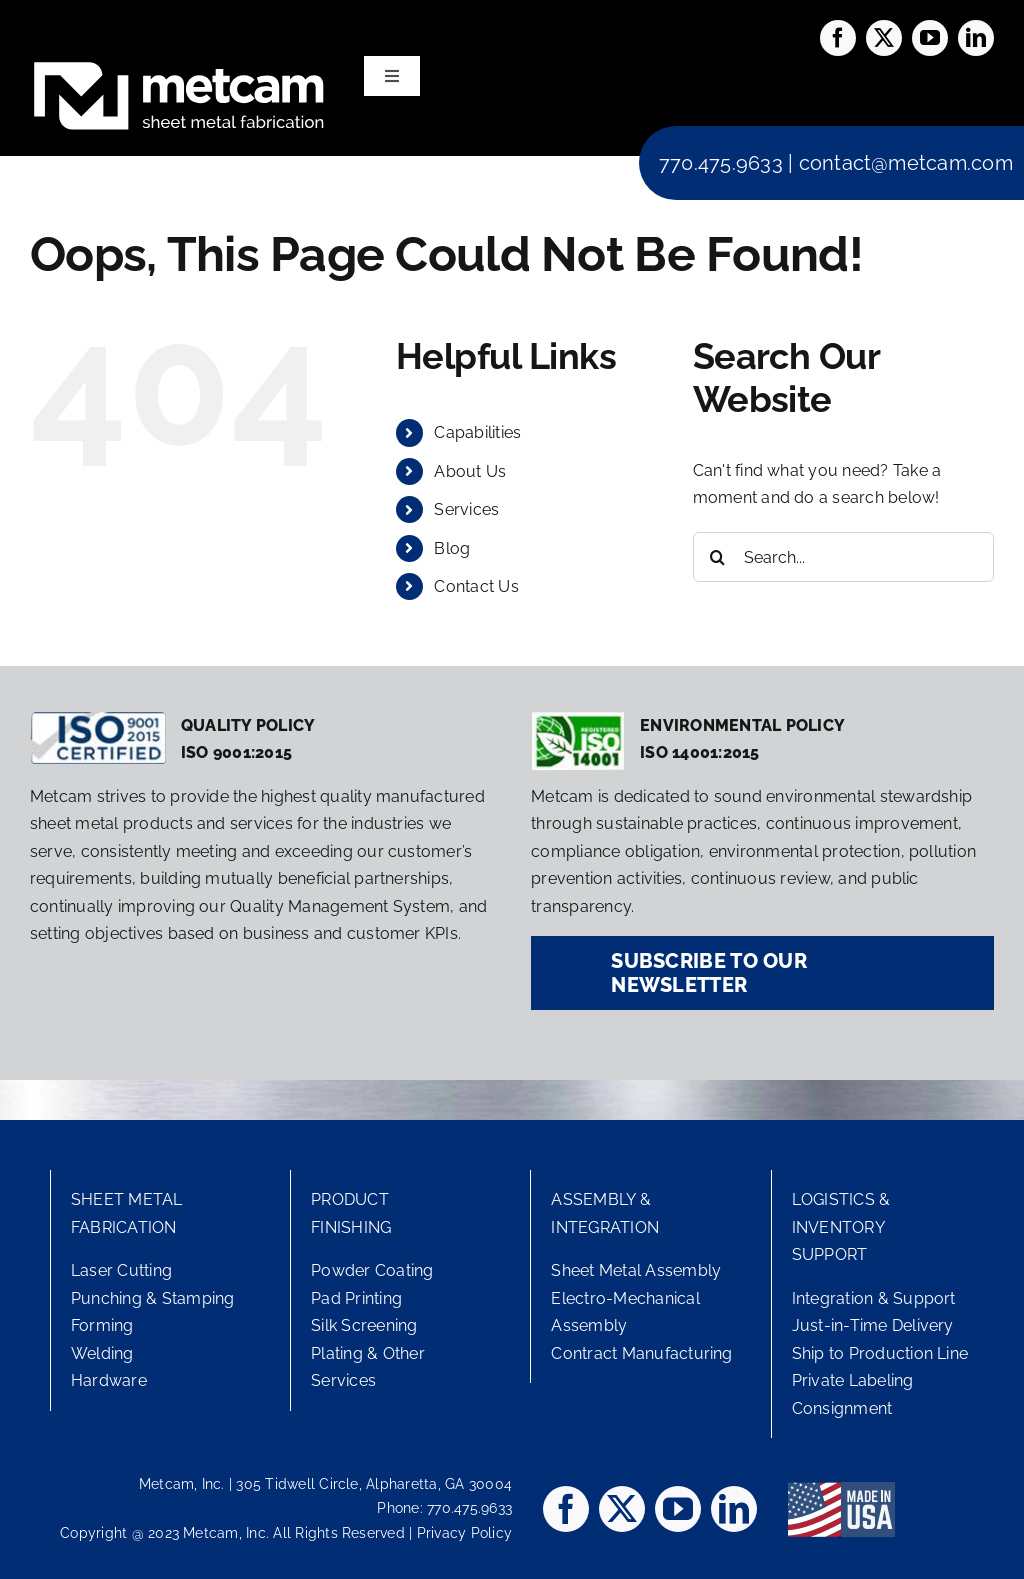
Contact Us (476, 586)
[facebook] (838, 38)
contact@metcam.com (906, 163)
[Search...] (843, 557)
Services (466, 509)
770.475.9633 (721, 163)
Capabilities (477, 432)
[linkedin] (976, 38)
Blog (452, 548)
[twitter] (884, 38)
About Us (470, 471)
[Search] (718, 557)
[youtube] (930, 38)
